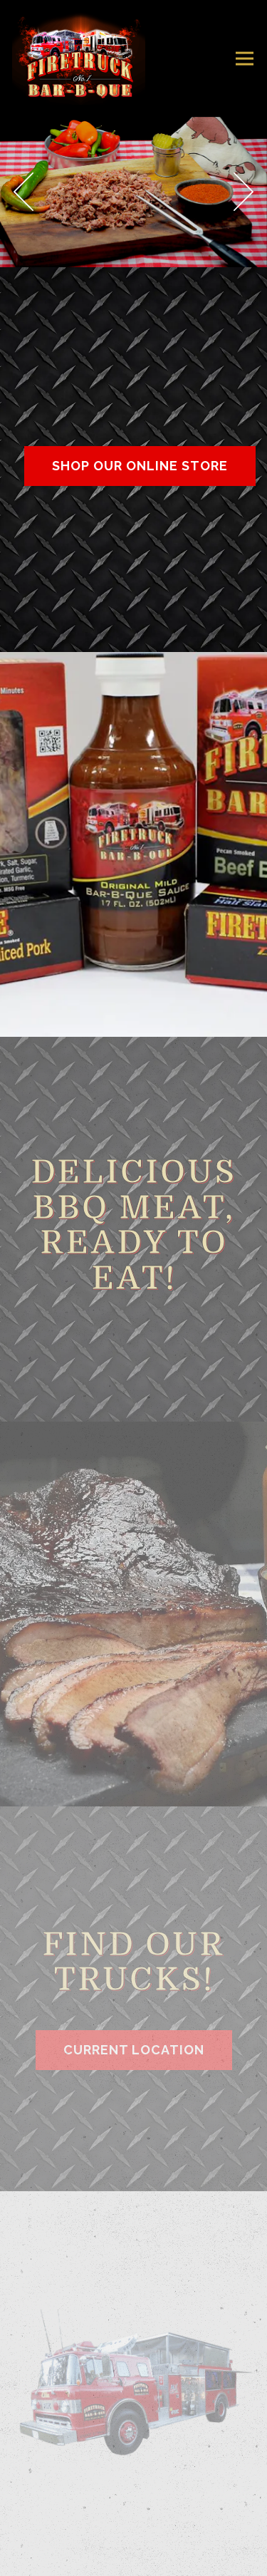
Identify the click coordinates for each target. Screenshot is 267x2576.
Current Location (133, 2049)
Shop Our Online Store (140, 465)
